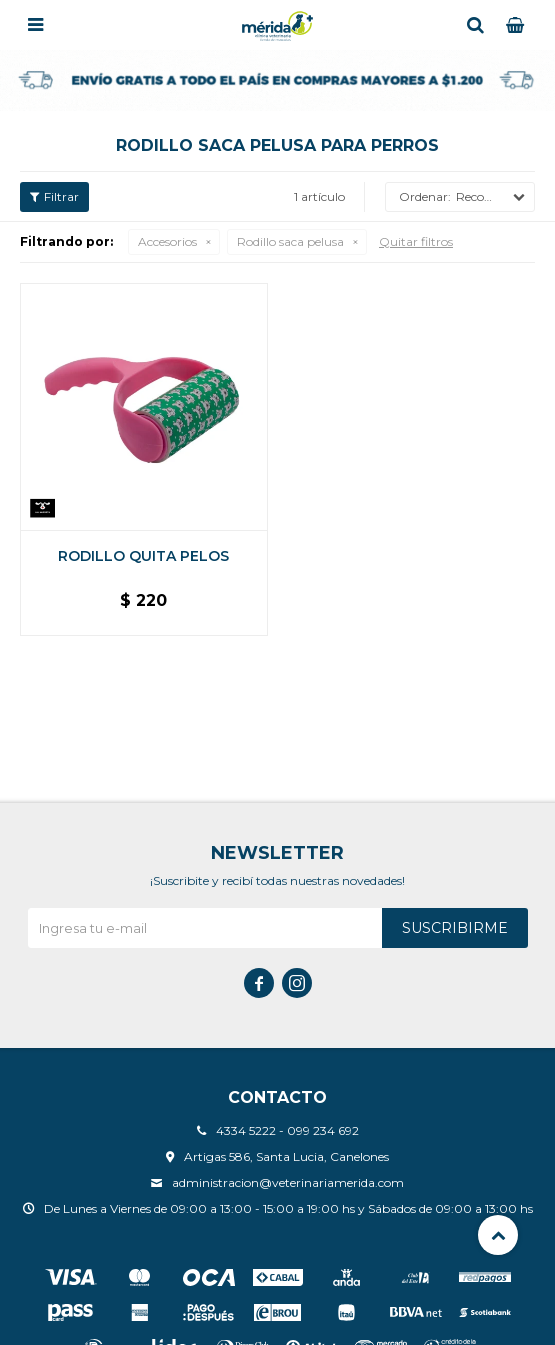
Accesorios (167, 241)
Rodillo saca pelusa (290, 241)
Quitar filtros (416, 241)
